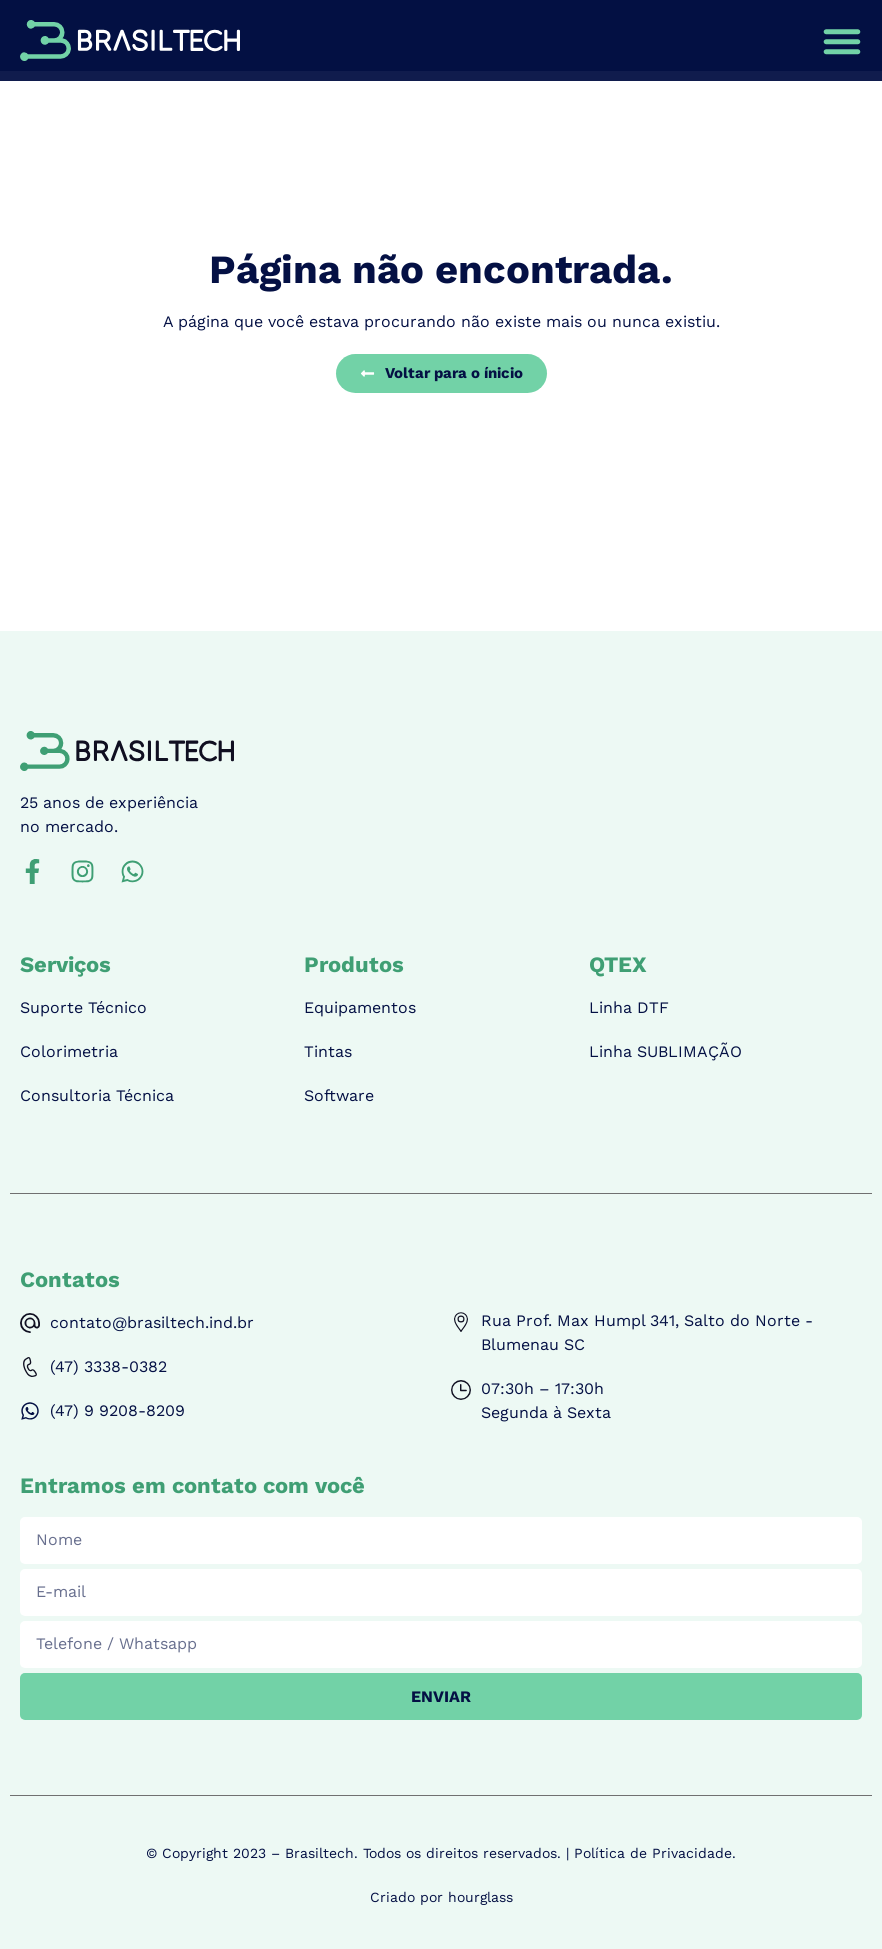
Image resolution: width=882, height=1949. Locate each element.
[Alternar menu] (842, 41)
